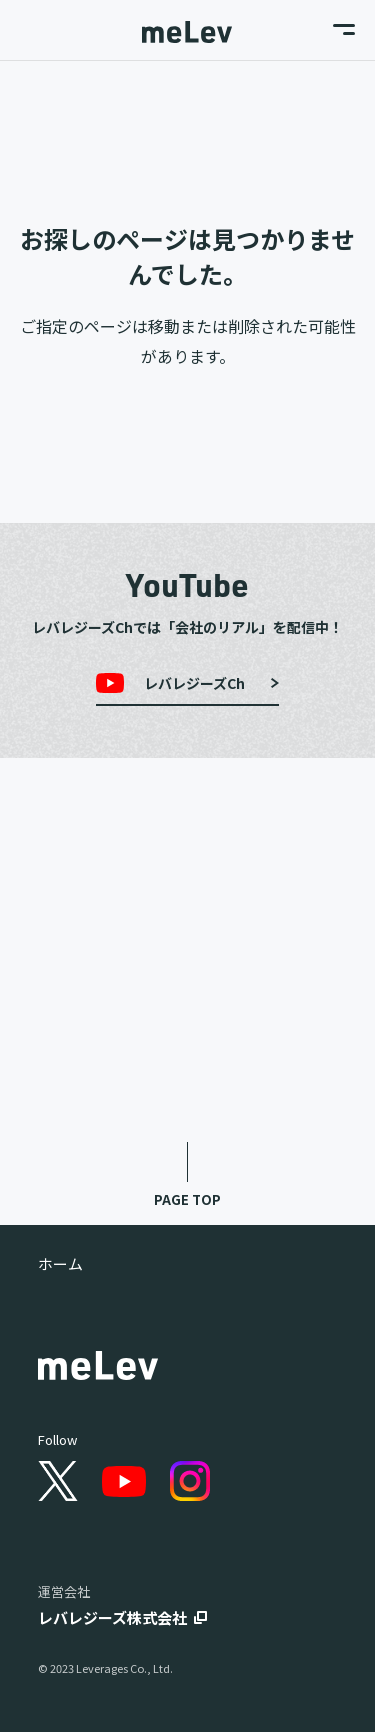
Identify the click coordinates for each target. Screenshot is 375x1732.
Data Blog (188, 1074)
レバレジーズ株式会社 (112, 1617)
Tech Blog (187, 994)
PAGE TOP (187, 1199)
